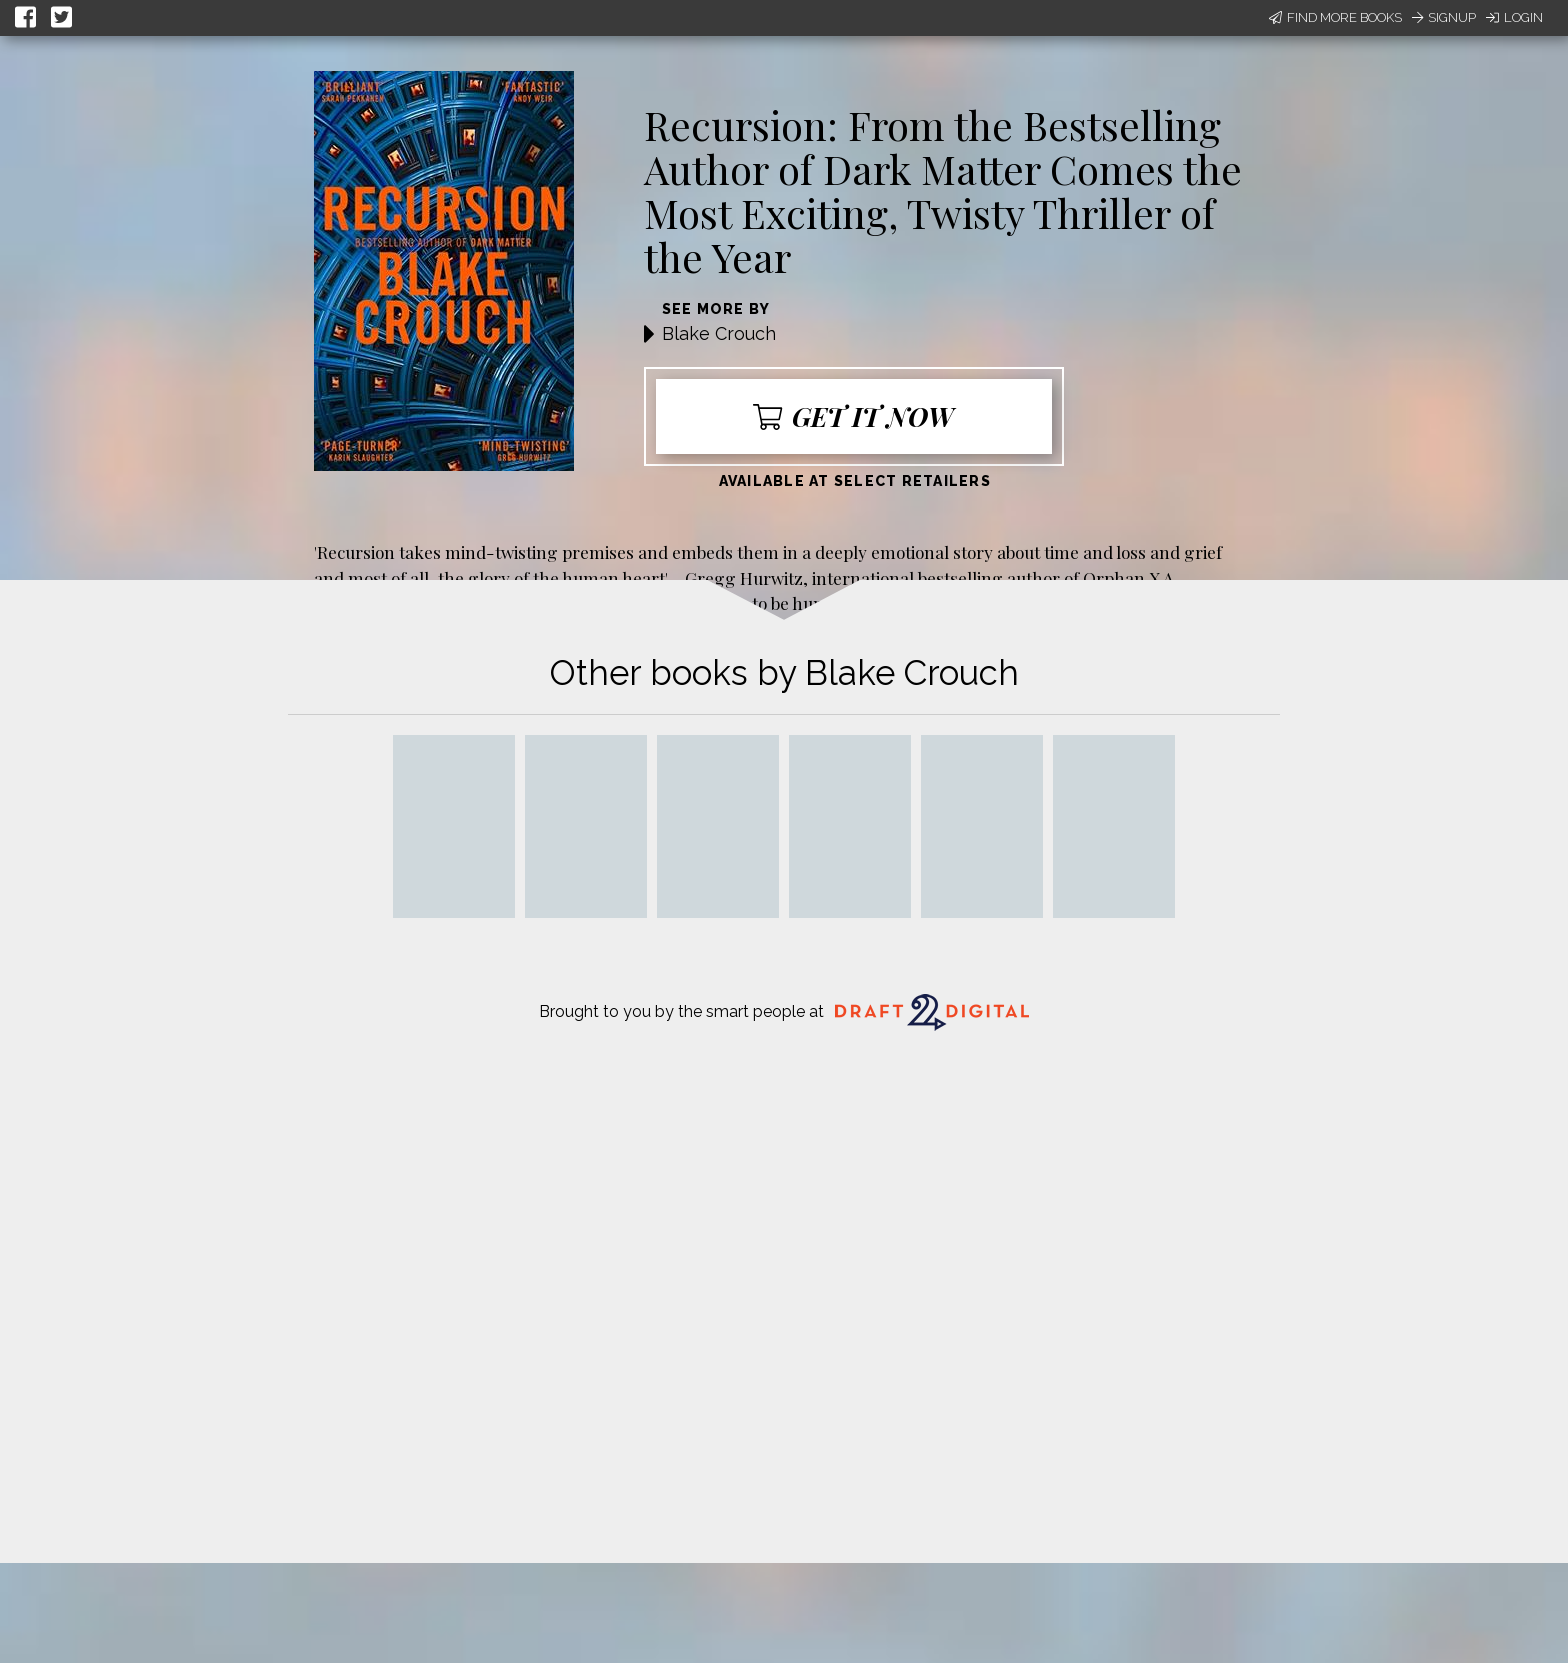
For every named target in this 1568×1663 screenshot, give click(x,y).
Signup (1444, 17)
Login (1514, 17)
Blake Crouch (719, 333)
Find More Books (1335, 17)
